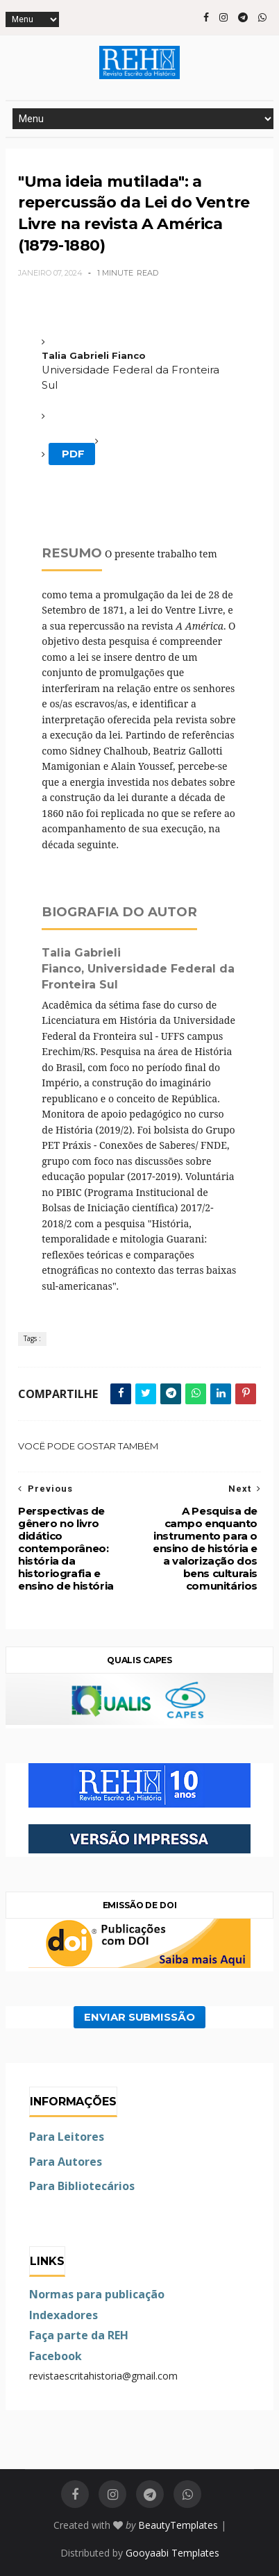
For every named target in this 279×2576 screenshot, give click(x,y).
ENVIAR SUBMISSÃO (139, 2017)
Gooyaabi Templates (172, 2552)
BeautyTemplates (178, 2525)
